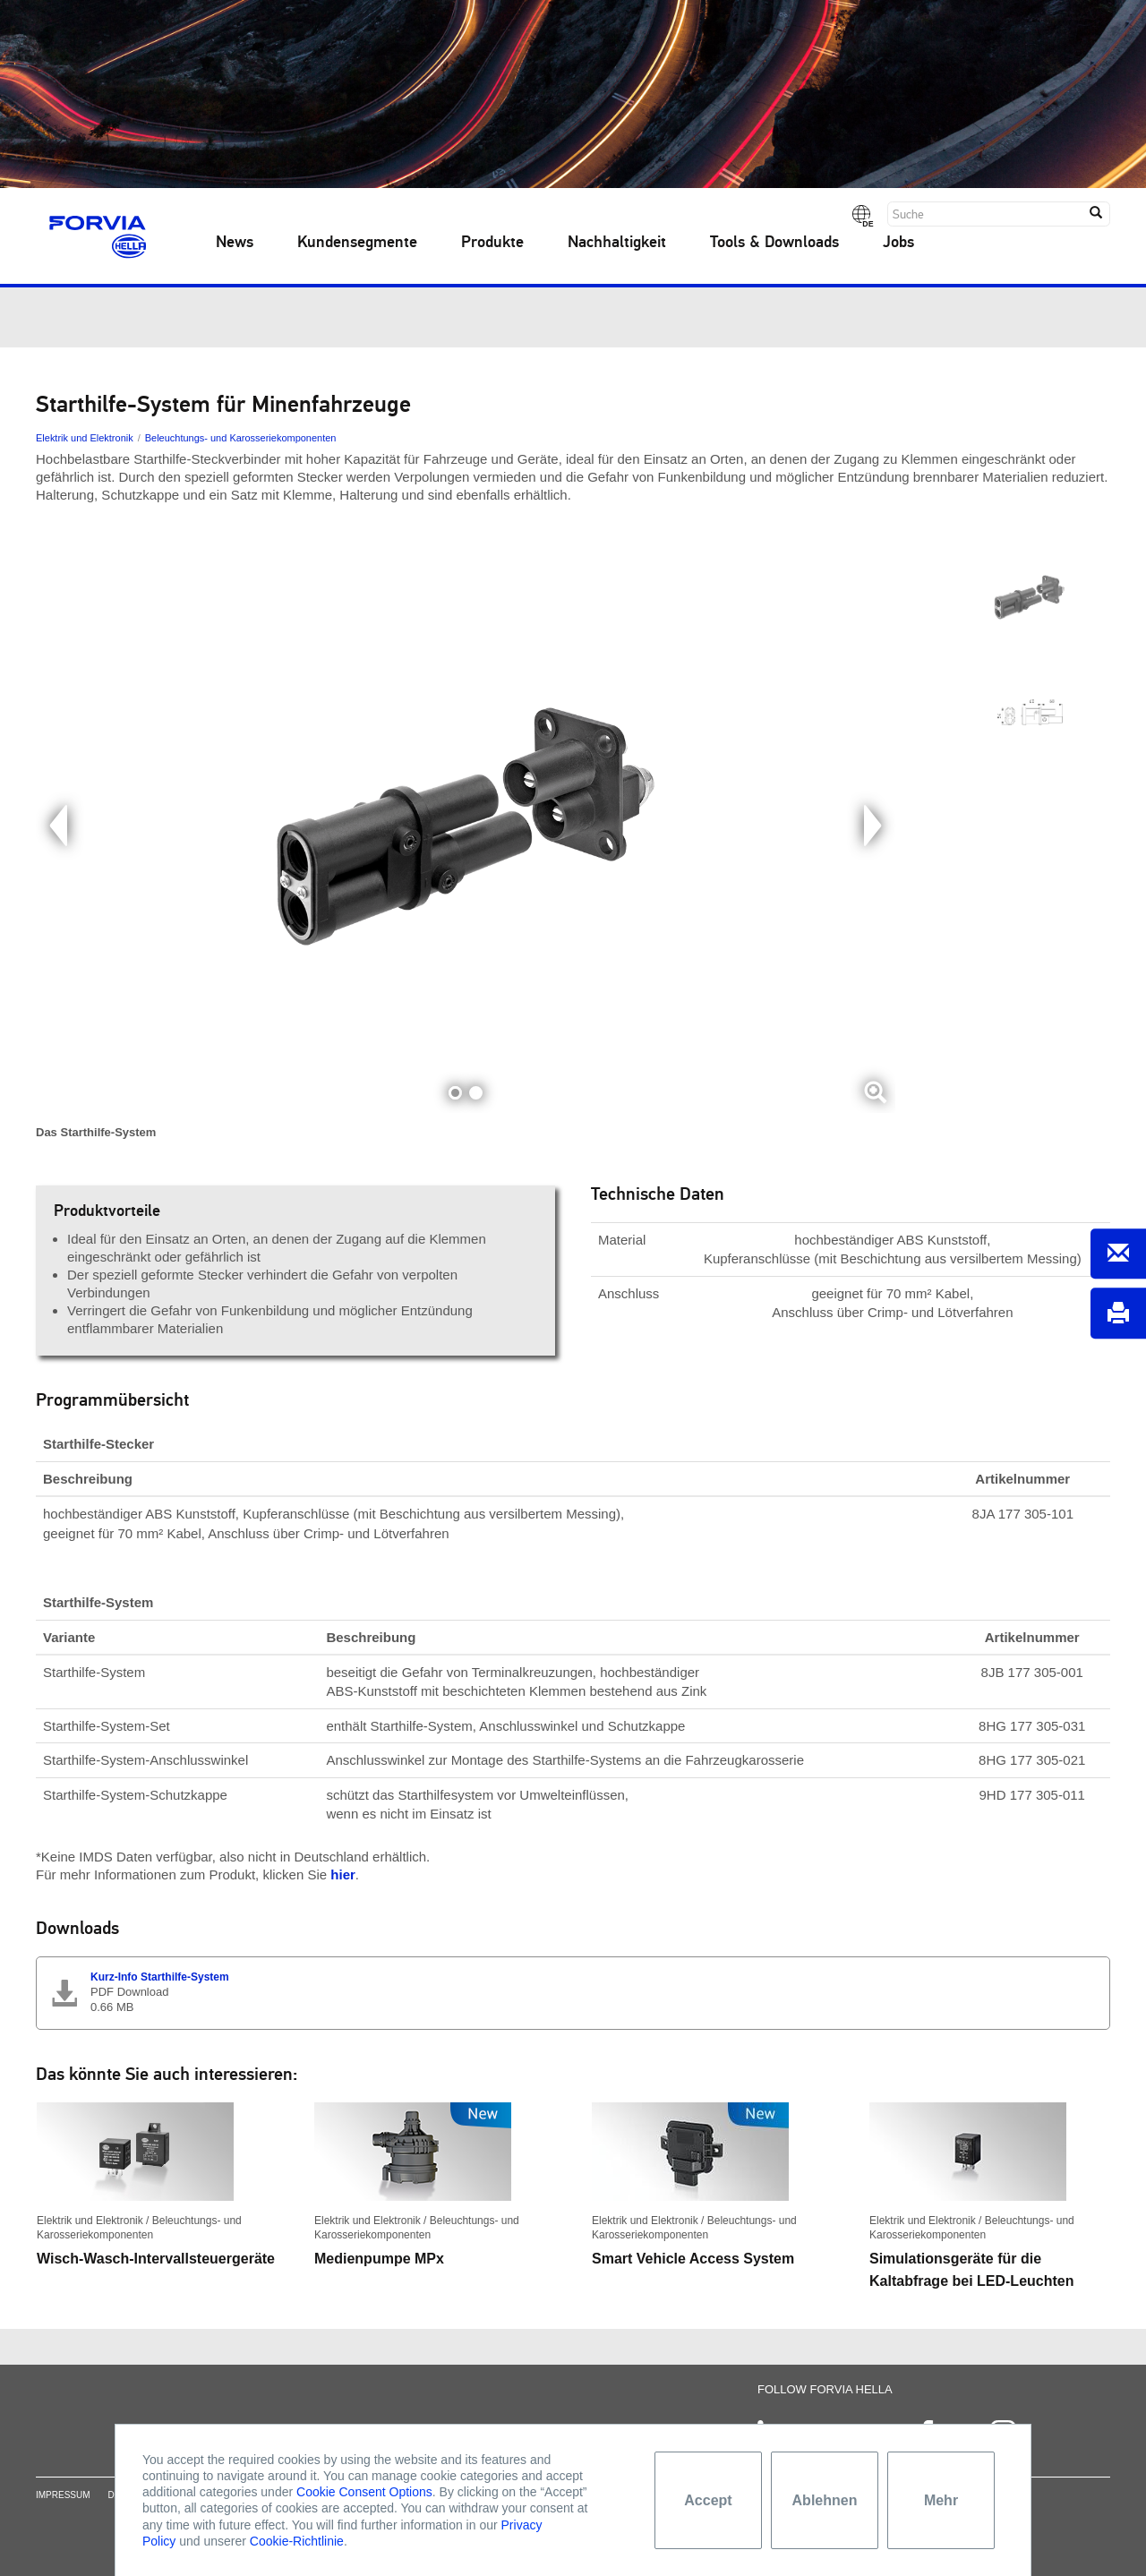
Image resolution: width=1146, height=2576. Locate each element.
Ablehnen (825, 2500)
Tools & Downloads (774, 242)
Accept (707, 2500)
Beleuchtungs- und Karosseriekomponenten (241, 437)
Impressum (63, 2513)
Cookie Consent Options (364, 2492)
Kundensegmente (357, 242)
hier (342, 1874)
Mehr (941, 2500)
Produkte (492, 242)
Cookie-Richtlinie (297, 2541)
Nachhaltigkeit (617, 242)
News (234, 242)
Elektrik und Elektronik (84, 437)
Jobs (898, 242)
